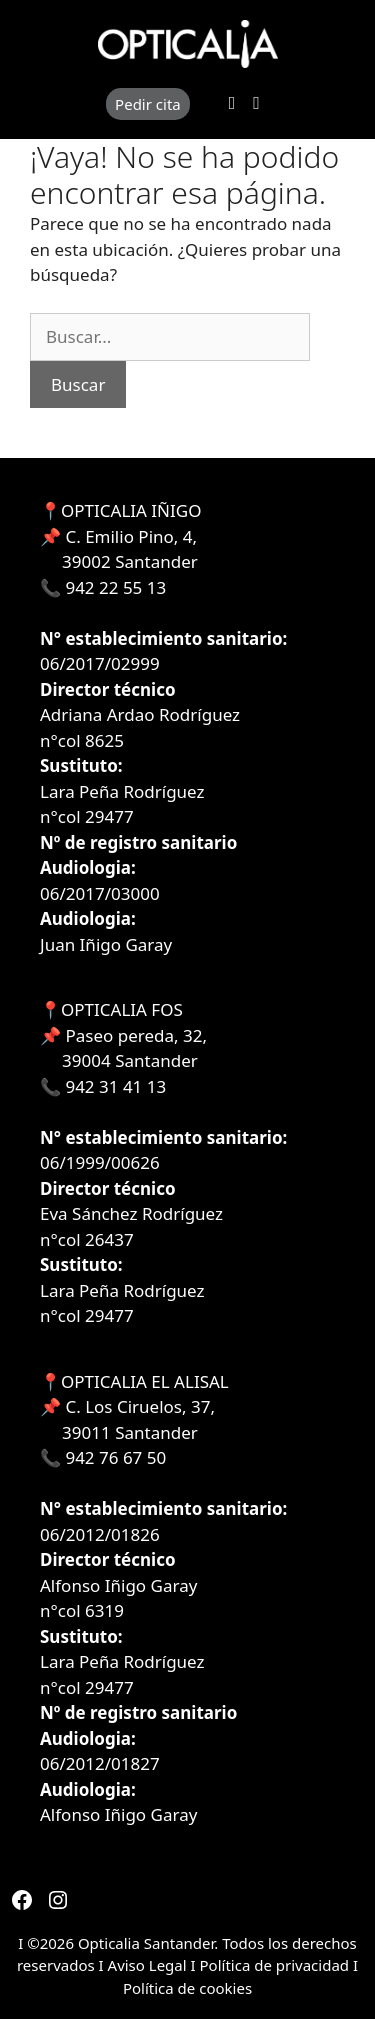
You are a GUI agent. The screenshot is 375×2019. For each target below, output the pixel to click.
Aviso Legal (149, 1965)
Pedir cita (148, 104)
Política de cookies (187, 1988)
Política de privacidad (275, 1965)
